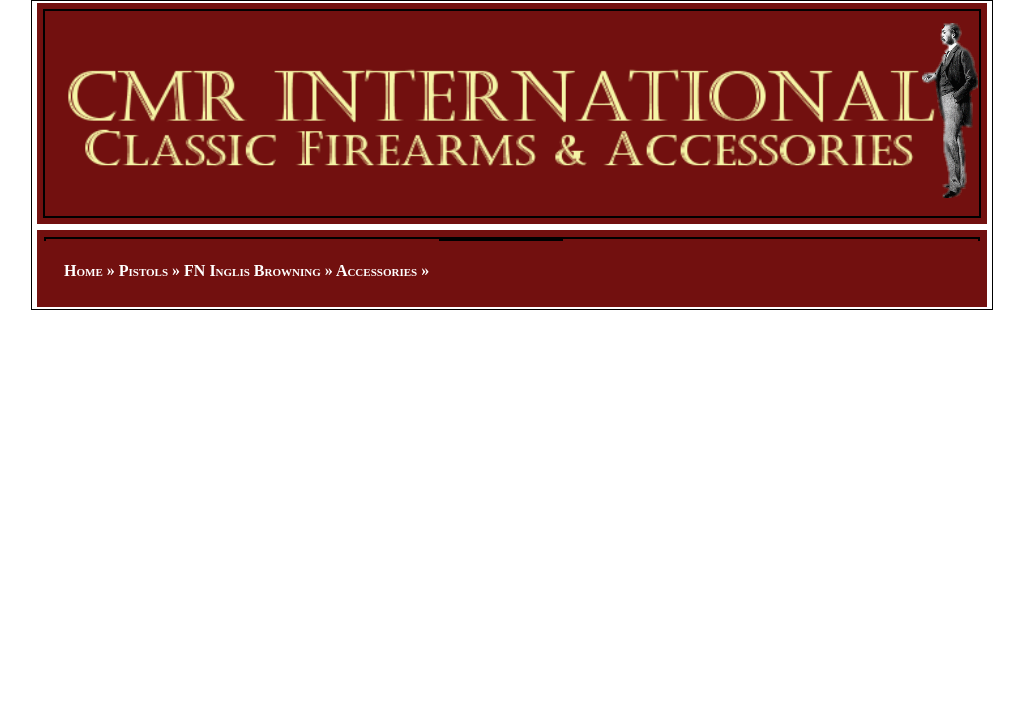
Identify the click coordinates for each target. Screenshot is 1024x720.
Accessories (376, 270)
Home (83, 270)
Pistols (143, 270)
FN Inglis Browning (252, 270)
